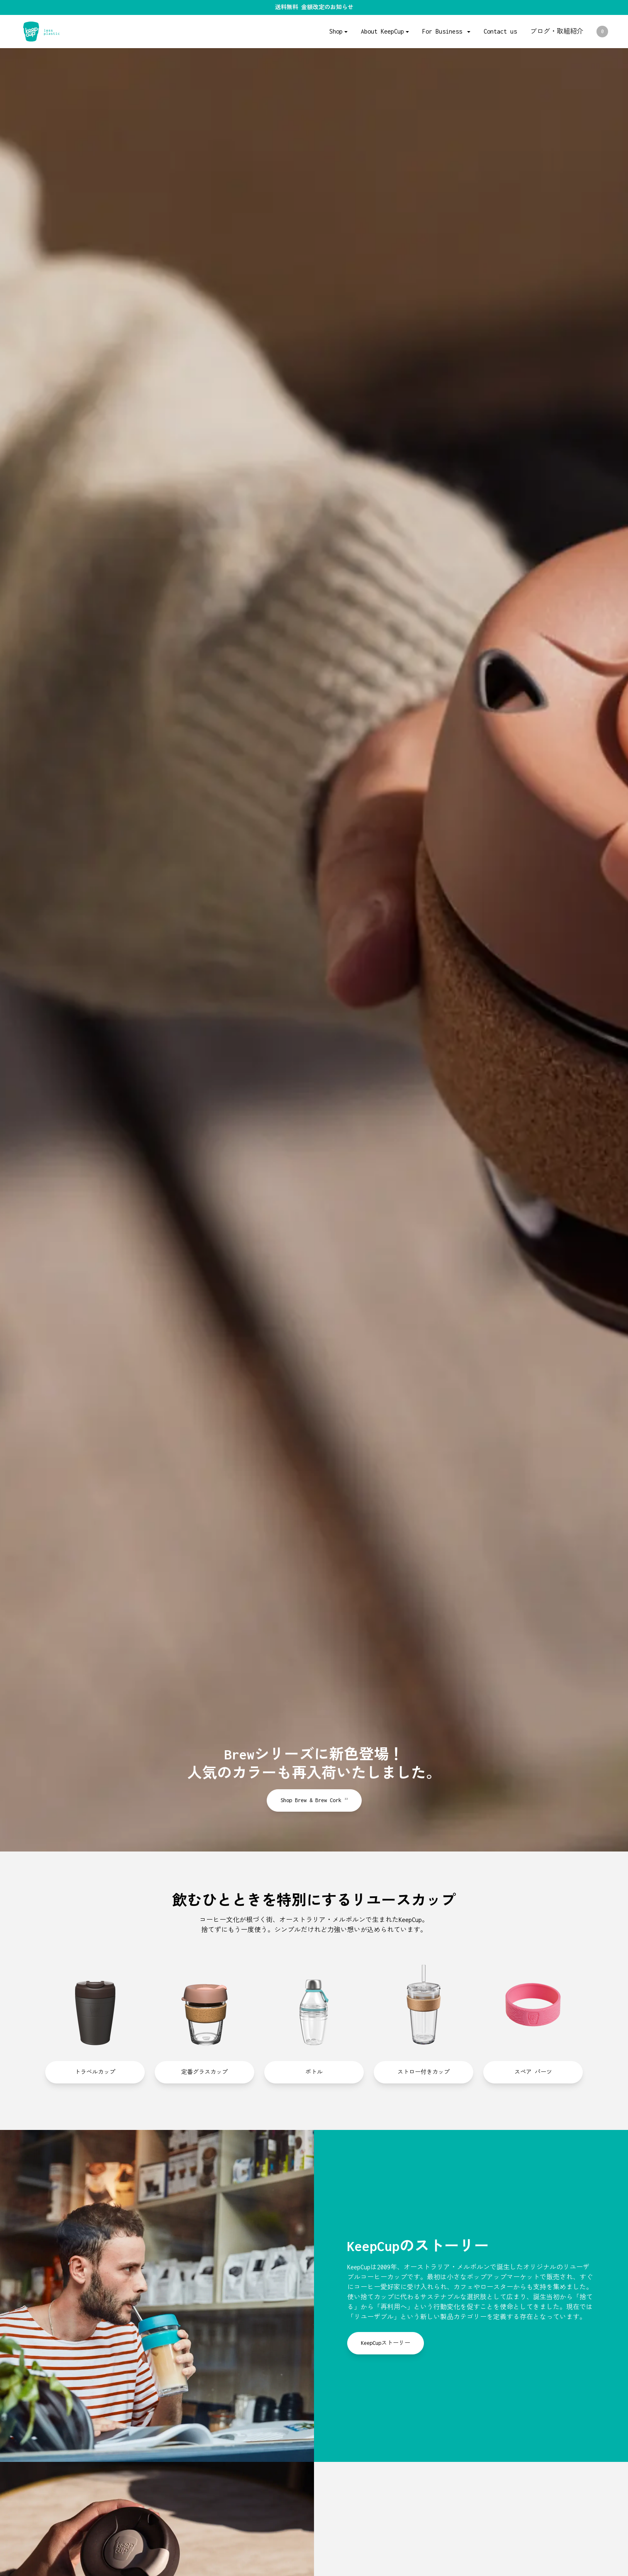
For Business (443, 31)
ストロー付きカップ (423, 2072)
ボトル (314, 2072)
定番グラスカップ (204, 2072)
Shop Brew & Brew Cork (314, 1800)
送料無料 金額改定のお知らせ (314, 7)
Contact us (500, 31)
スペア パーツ (533, 2072)
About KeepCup (382, 31)
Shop (336, 31)
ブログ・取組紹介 (556, 31)
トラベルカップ (95, 2072)
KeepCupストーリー (385, 2343)
